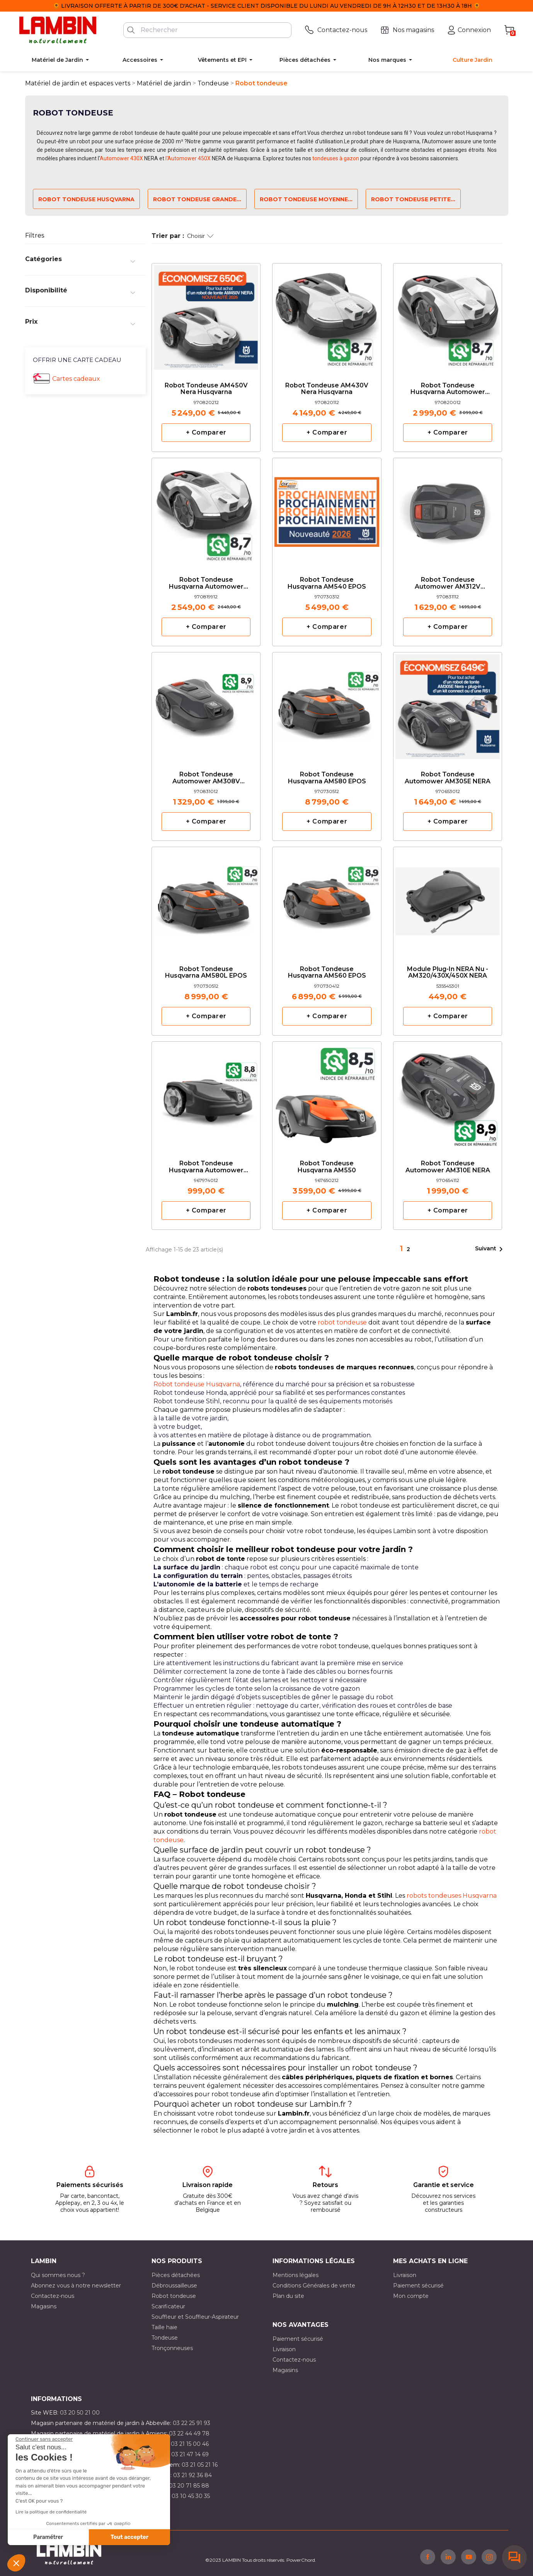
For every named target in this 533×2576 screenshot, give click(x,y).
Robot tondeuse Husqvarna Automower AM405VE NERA (206, 583)
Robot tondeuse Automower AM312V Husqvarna (447, 583)
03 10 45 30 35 (191, 2496)
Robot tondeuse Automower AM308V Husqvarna (206, 778)
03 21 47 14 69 (190, 2454)
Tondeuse (165, 2337)
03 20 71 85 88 (189, 2485)
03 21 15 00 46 (190, 2443)
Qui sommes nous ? (58, 2275)
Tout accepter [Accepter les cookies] (129, 2537)
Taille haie (164, 2327)
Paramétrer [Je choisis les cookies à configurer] (48, 2537)
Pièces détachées (176, 2275)
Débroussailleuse (174, 2285)
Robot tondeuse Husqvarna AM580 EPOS (327, 778)
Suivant (490, 1249)
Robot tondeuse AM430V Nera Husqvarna (326, 389)
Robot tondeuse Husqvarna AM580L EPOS (206, 973)
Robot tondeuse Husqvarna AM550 (327, 1167)
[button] (16, 2563)
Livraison (404, 2275)
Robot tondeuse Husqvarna (86, 199)
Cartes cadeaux (76, 378)
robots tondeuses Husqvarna (452, 1895)
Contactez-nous (52, 2295)
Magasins (43, 2306)
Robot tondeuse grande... (197, 199)
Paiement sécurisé (418, 2285)
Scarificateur (168, 2306)
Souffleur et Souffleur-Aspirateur (195, 2316)
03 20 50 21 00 (80, 2412)
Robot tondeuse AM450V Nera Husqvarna (206, 389)
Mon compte (411, 2295)
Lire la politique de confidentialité (51, 2512)
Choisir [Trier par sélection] (200, 236)
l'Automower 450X (188, 158)
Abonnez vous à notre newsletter (76, 2285)
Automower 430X (121, 158)
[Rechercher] (207, 30)
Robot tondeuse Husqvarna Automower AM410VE (447, 389)
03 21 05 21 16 (200, 2464)
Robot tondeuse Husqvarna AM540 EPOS (327, 583)
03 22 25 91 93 (191, 2423)
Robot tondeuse (174, 2295)
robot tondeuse (342, 1322)
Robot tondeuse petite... (413, 199)
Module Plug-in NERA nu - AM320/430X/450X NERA (447, 973)
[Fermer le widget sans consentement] (44, 2439)
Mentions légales (295, 2275)
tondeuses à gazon (335, 158)
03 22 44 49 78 (189, 2433)
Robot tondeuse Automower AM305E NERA (447, 778)
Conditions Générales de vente (313, 2285)
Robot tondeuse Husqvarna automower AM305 (206, 1167)
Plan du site (288, 2295)
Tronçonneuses (172, 2348)
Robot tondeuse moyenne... (306, 199)
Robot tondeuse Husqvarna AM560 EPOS (327, 973)
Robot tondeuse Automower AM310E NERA (447, 1167)
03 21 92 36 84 (192, 2475)
